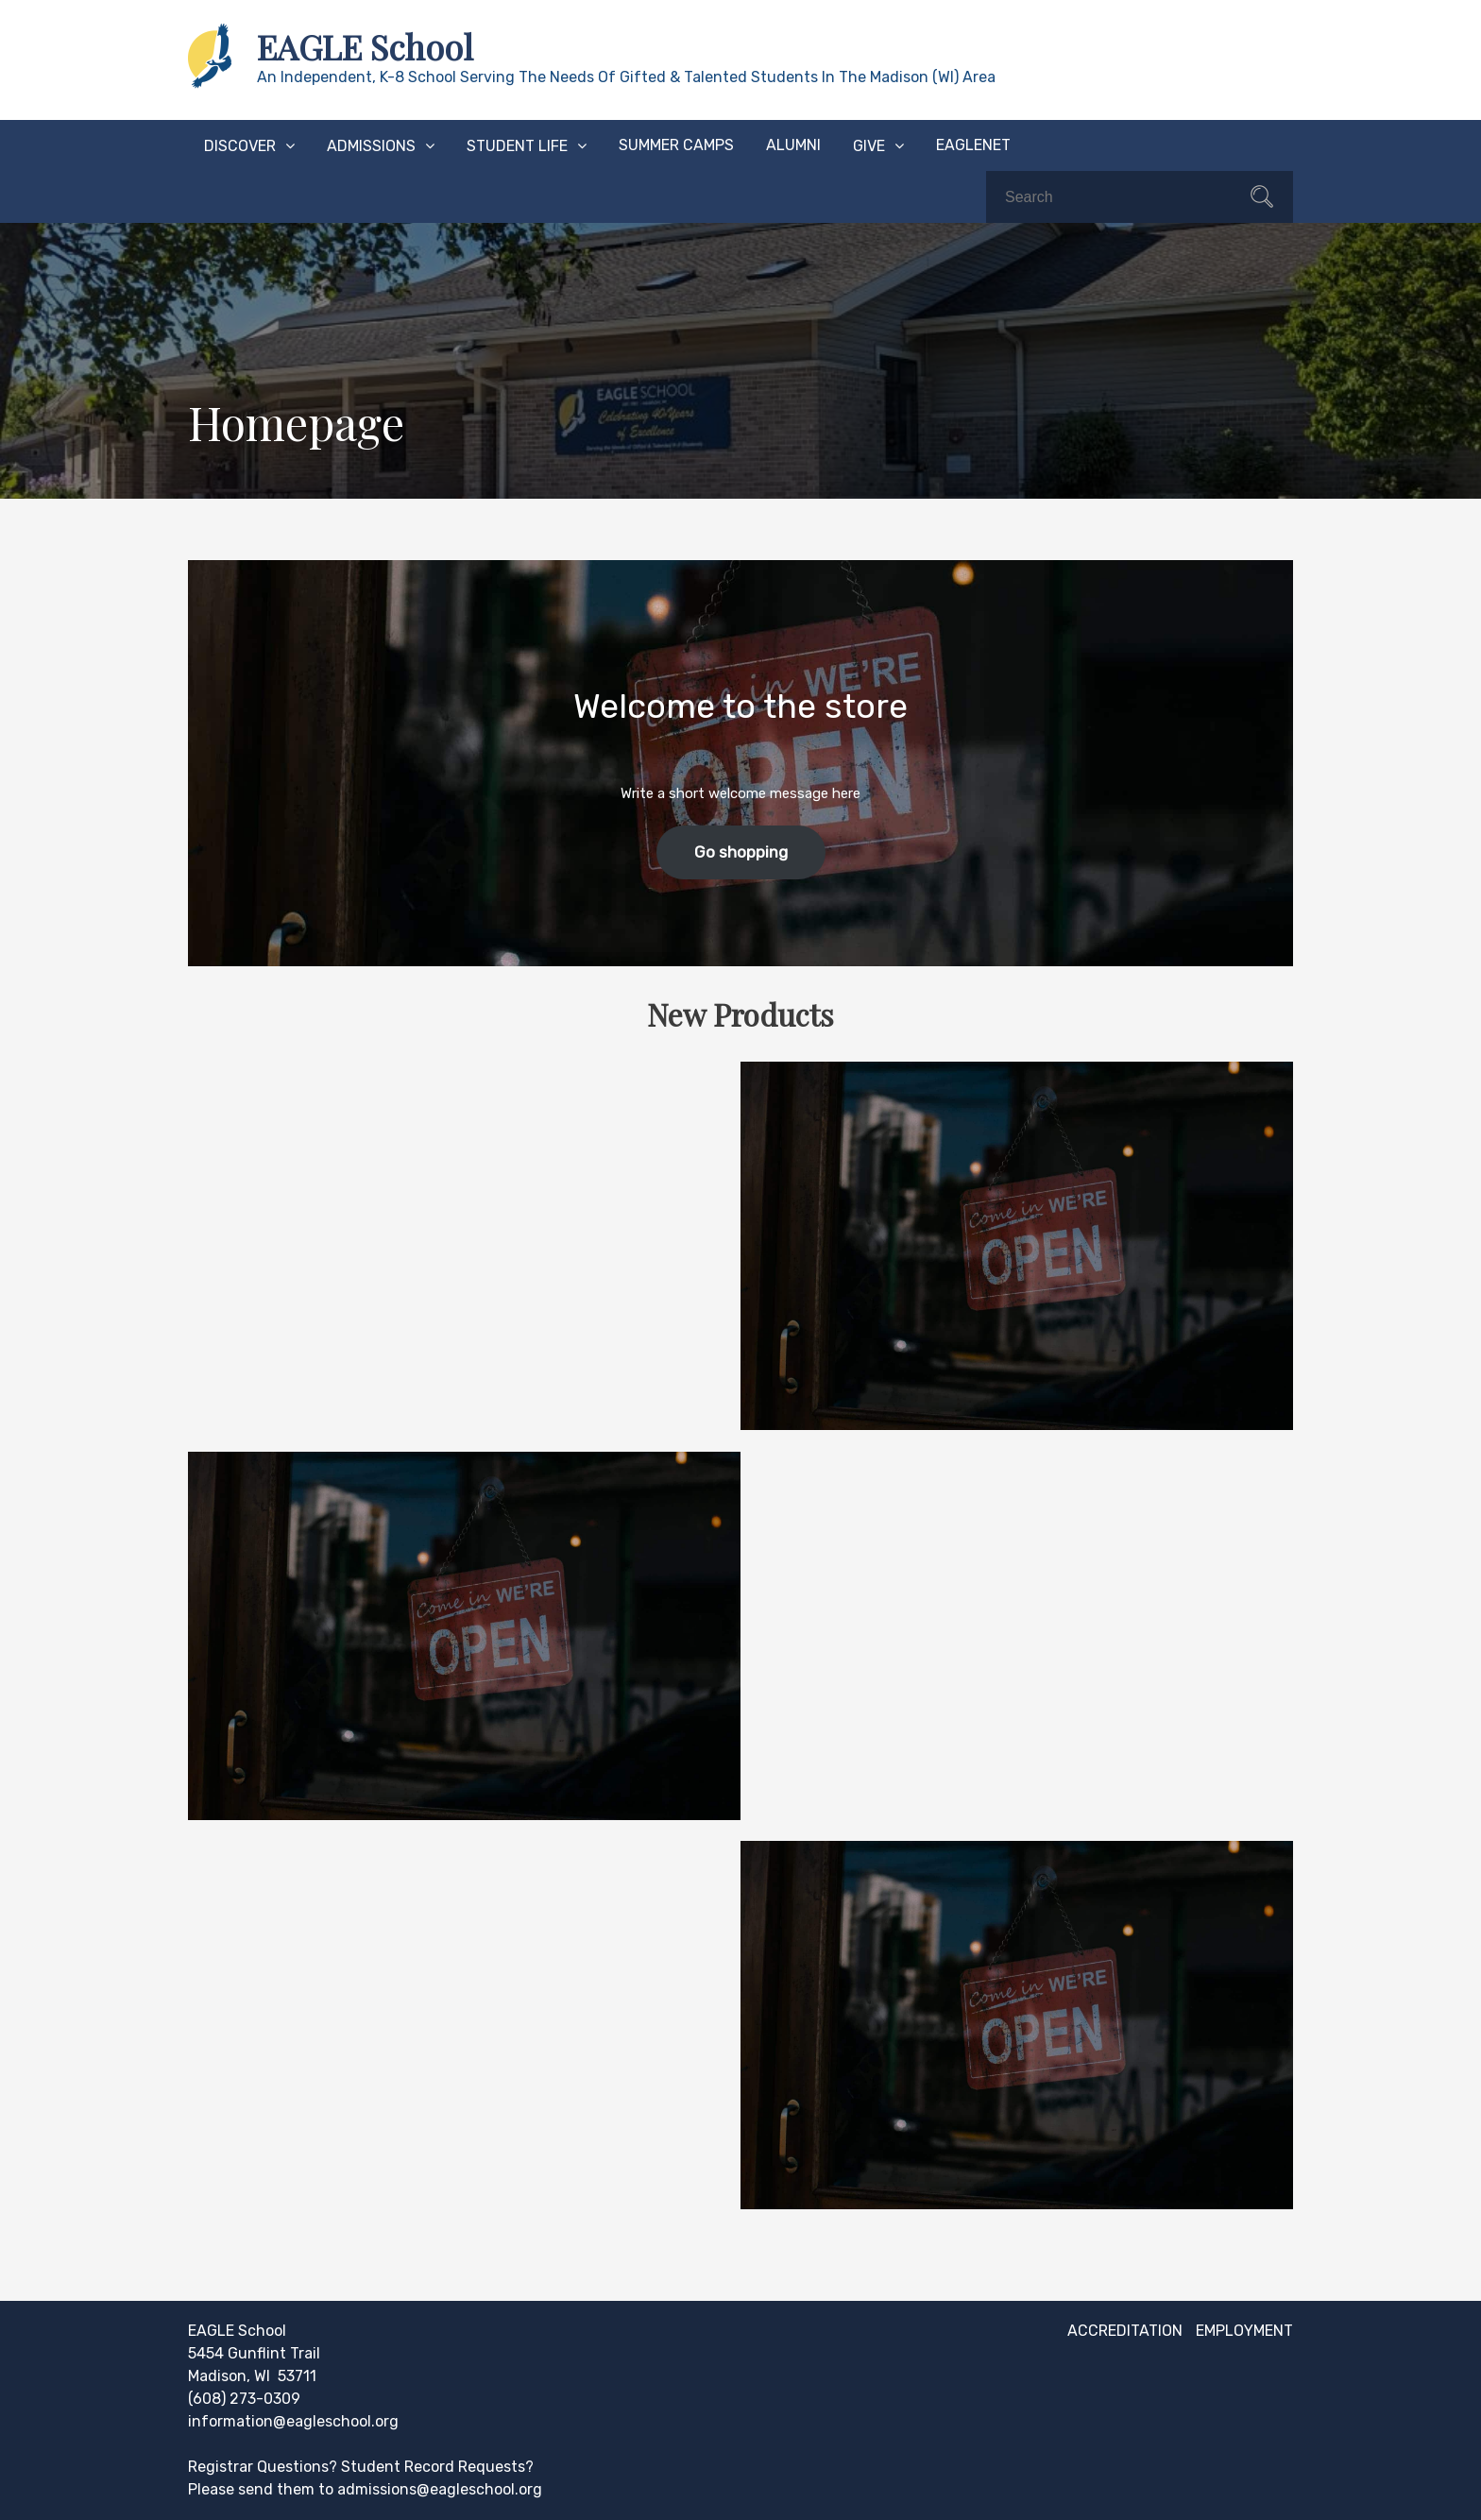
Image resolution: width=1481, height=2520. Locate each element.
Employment (1244, 2331)
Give (869, 146)
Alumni (793, 145)
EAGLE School (365, 46)
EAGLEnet (973, 145)
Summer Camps (676, 145)
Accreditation (1125, 2331)
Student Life (517, 146)
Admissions (371, 146)
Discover (240, 146)
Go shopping (741, 852)
